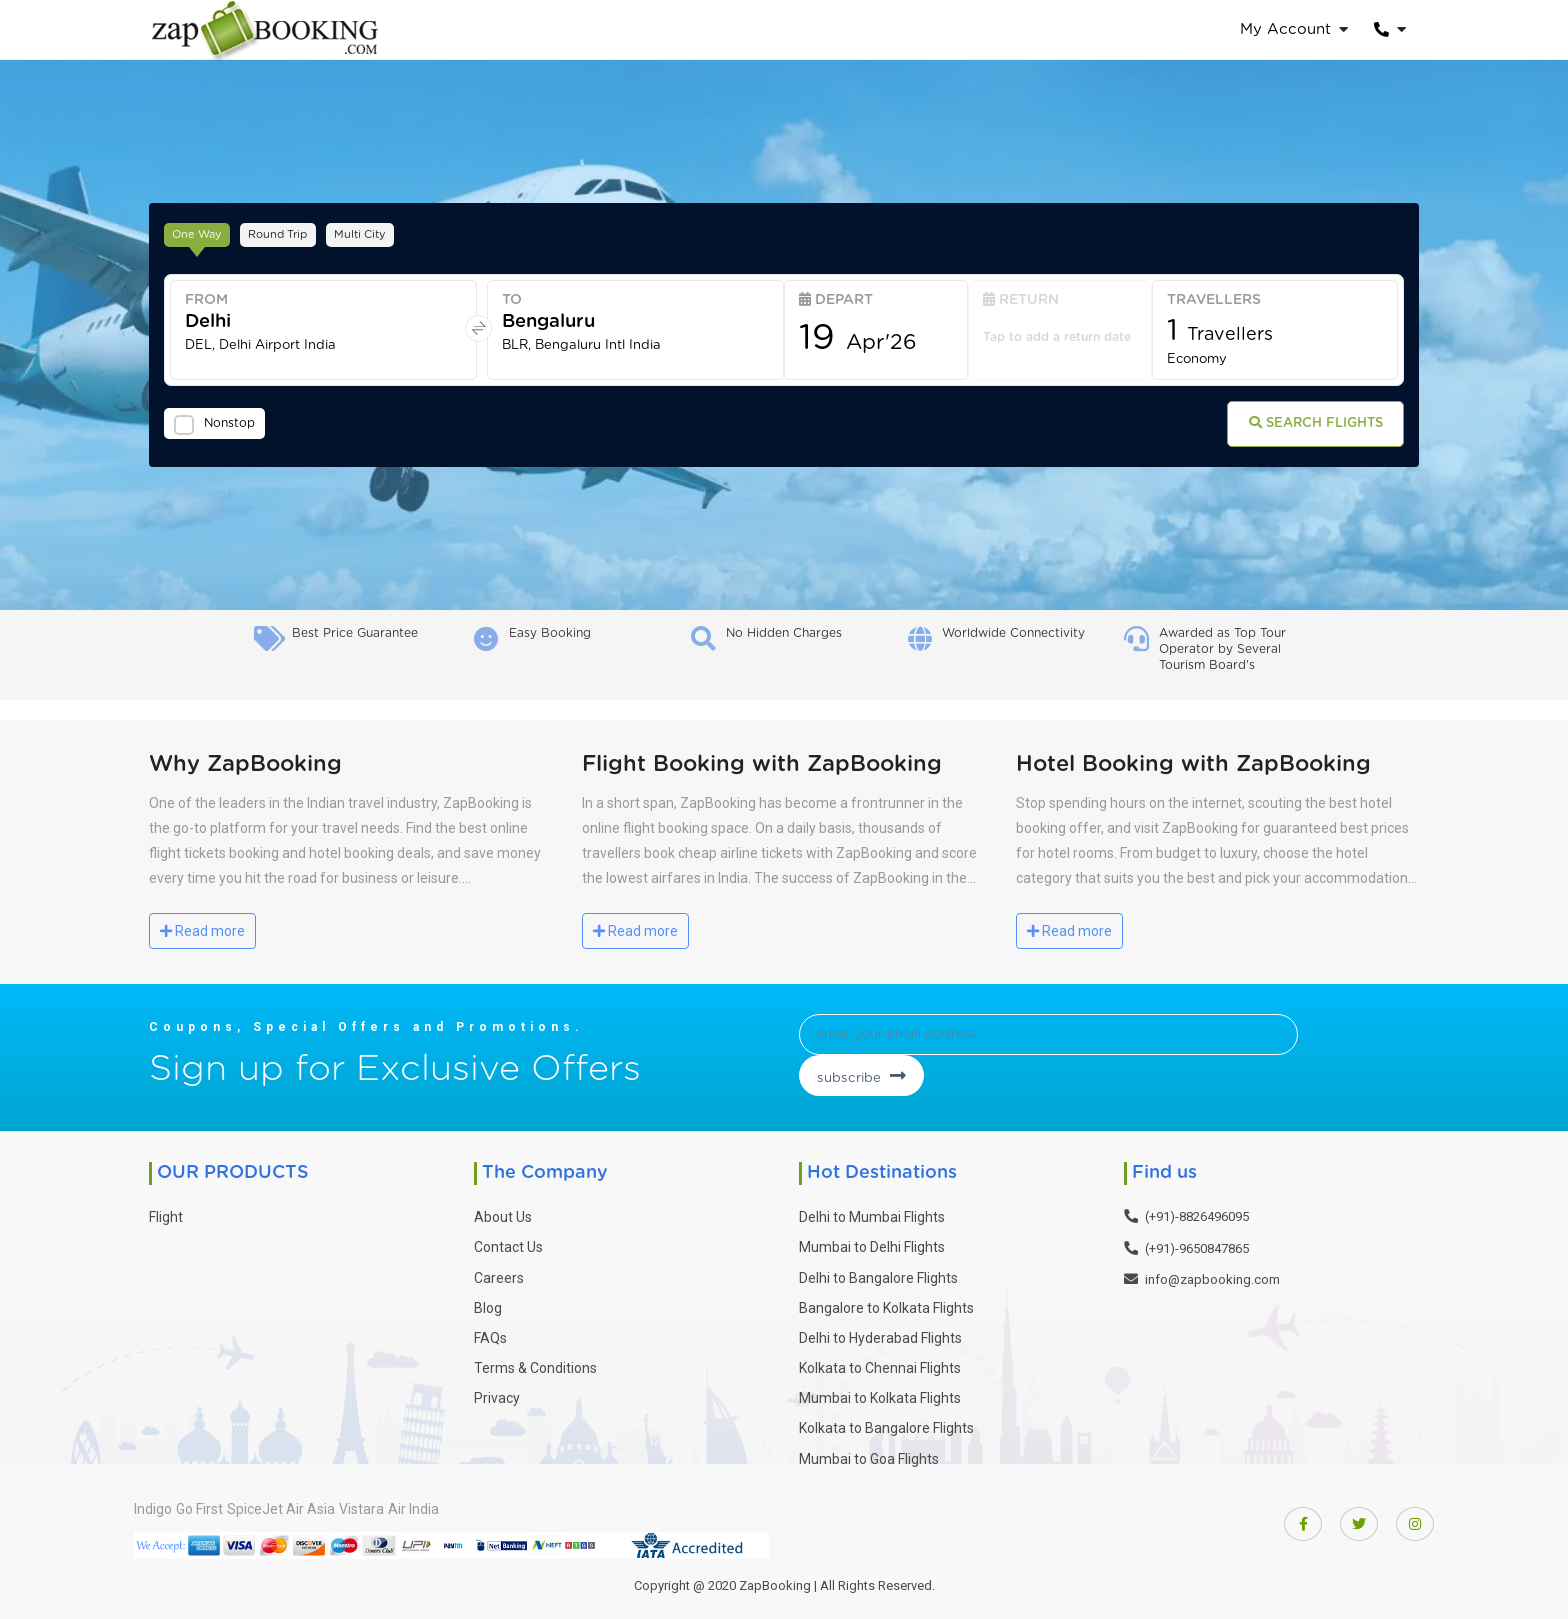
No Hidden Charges (784, 633)
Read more (202, 931)
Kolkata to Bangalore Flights (886, 1425)
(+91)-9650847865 (1197, 1244)
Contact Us (508, 1244)
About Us (503, 1214)
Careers (499, 1274)
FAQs (490, 1334)
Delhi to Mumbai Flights (872, 1214)
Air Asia (368, 1505)
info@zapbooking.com (1212, 1276)
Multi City (404, 231)
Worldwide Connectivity (1013, 633)
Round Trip (305, 231)
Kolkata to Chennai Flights (880, 1365)
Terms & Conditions (535, 1365)
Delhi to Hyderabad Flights (880, 1334)
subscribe (1258, 1042)
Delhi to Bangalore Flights (878, 1274)
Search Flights (1294, 428)
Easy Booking (550, 633)
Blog (488, 1304)
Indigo (153, 1505)
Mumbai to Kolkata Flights (880, 1395)
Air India (509, 1505)
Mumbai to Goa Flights (869, 1455)
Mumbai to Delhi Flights (872, 1244)
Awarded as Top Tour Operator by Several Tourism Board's (1222, 649)
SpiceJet (293, 1505)
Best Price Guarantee (355, 633)
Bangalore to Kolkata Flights (886, 1304)
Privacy (497, 1395)
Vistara (438, 1505)
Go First (218, 1505)
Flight (166, 1214)
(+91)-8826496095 (1197, 1213)
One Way (206, 231)
